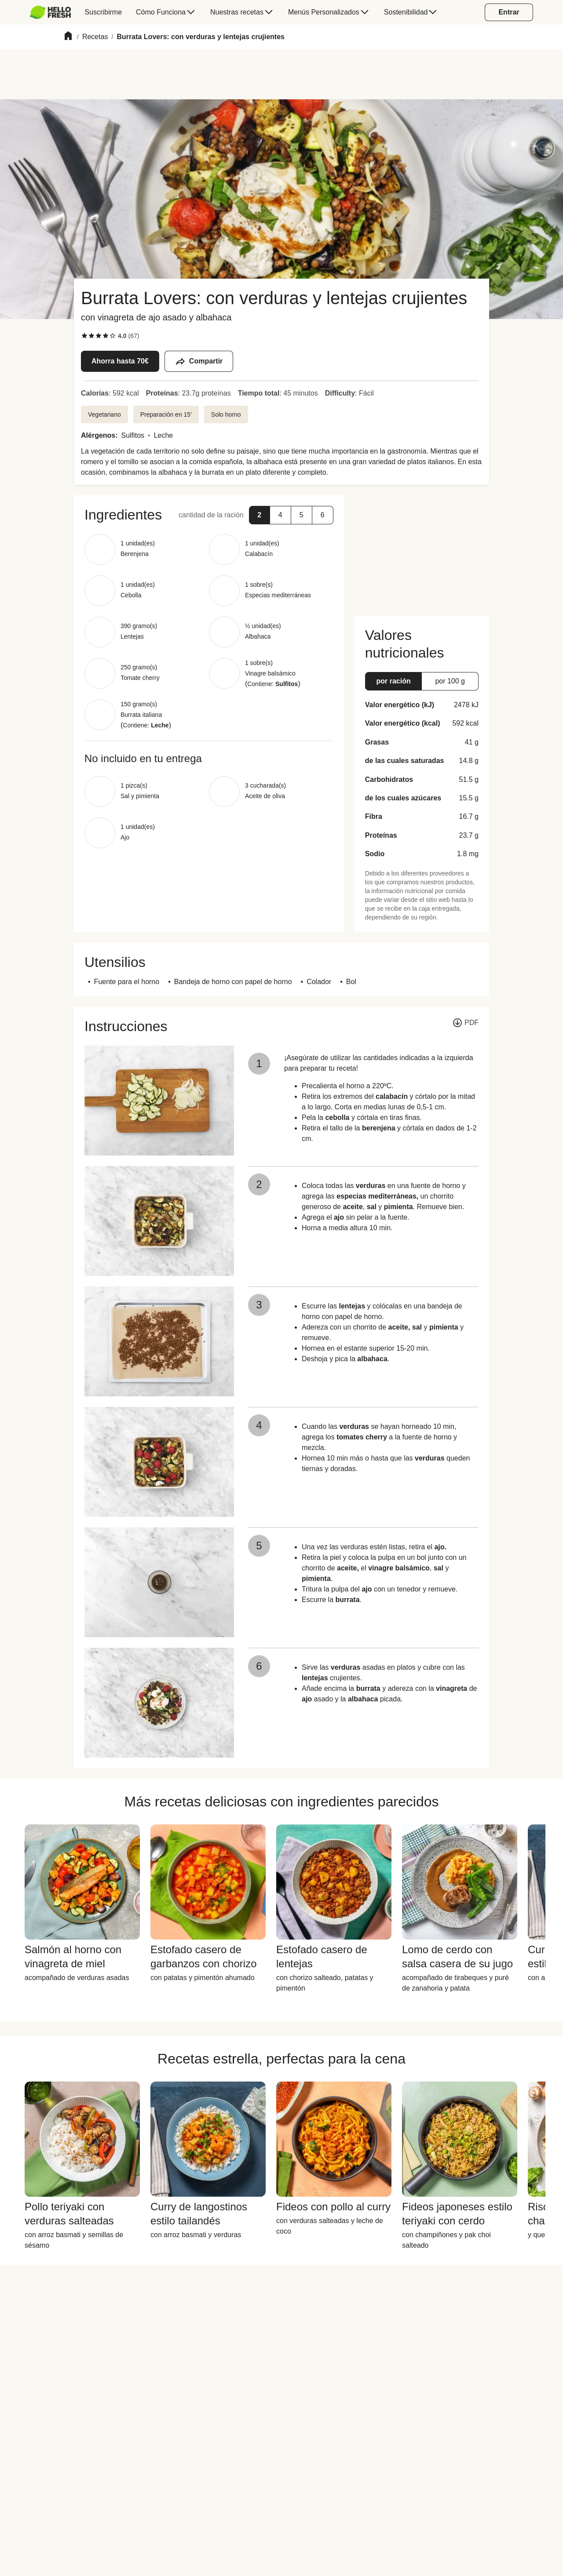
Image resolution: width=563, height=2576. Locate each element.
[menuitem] (54, 12)
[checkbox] (84, 335)
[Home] (68, 37)
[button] (259, 515)
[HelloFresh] (50, 12)
